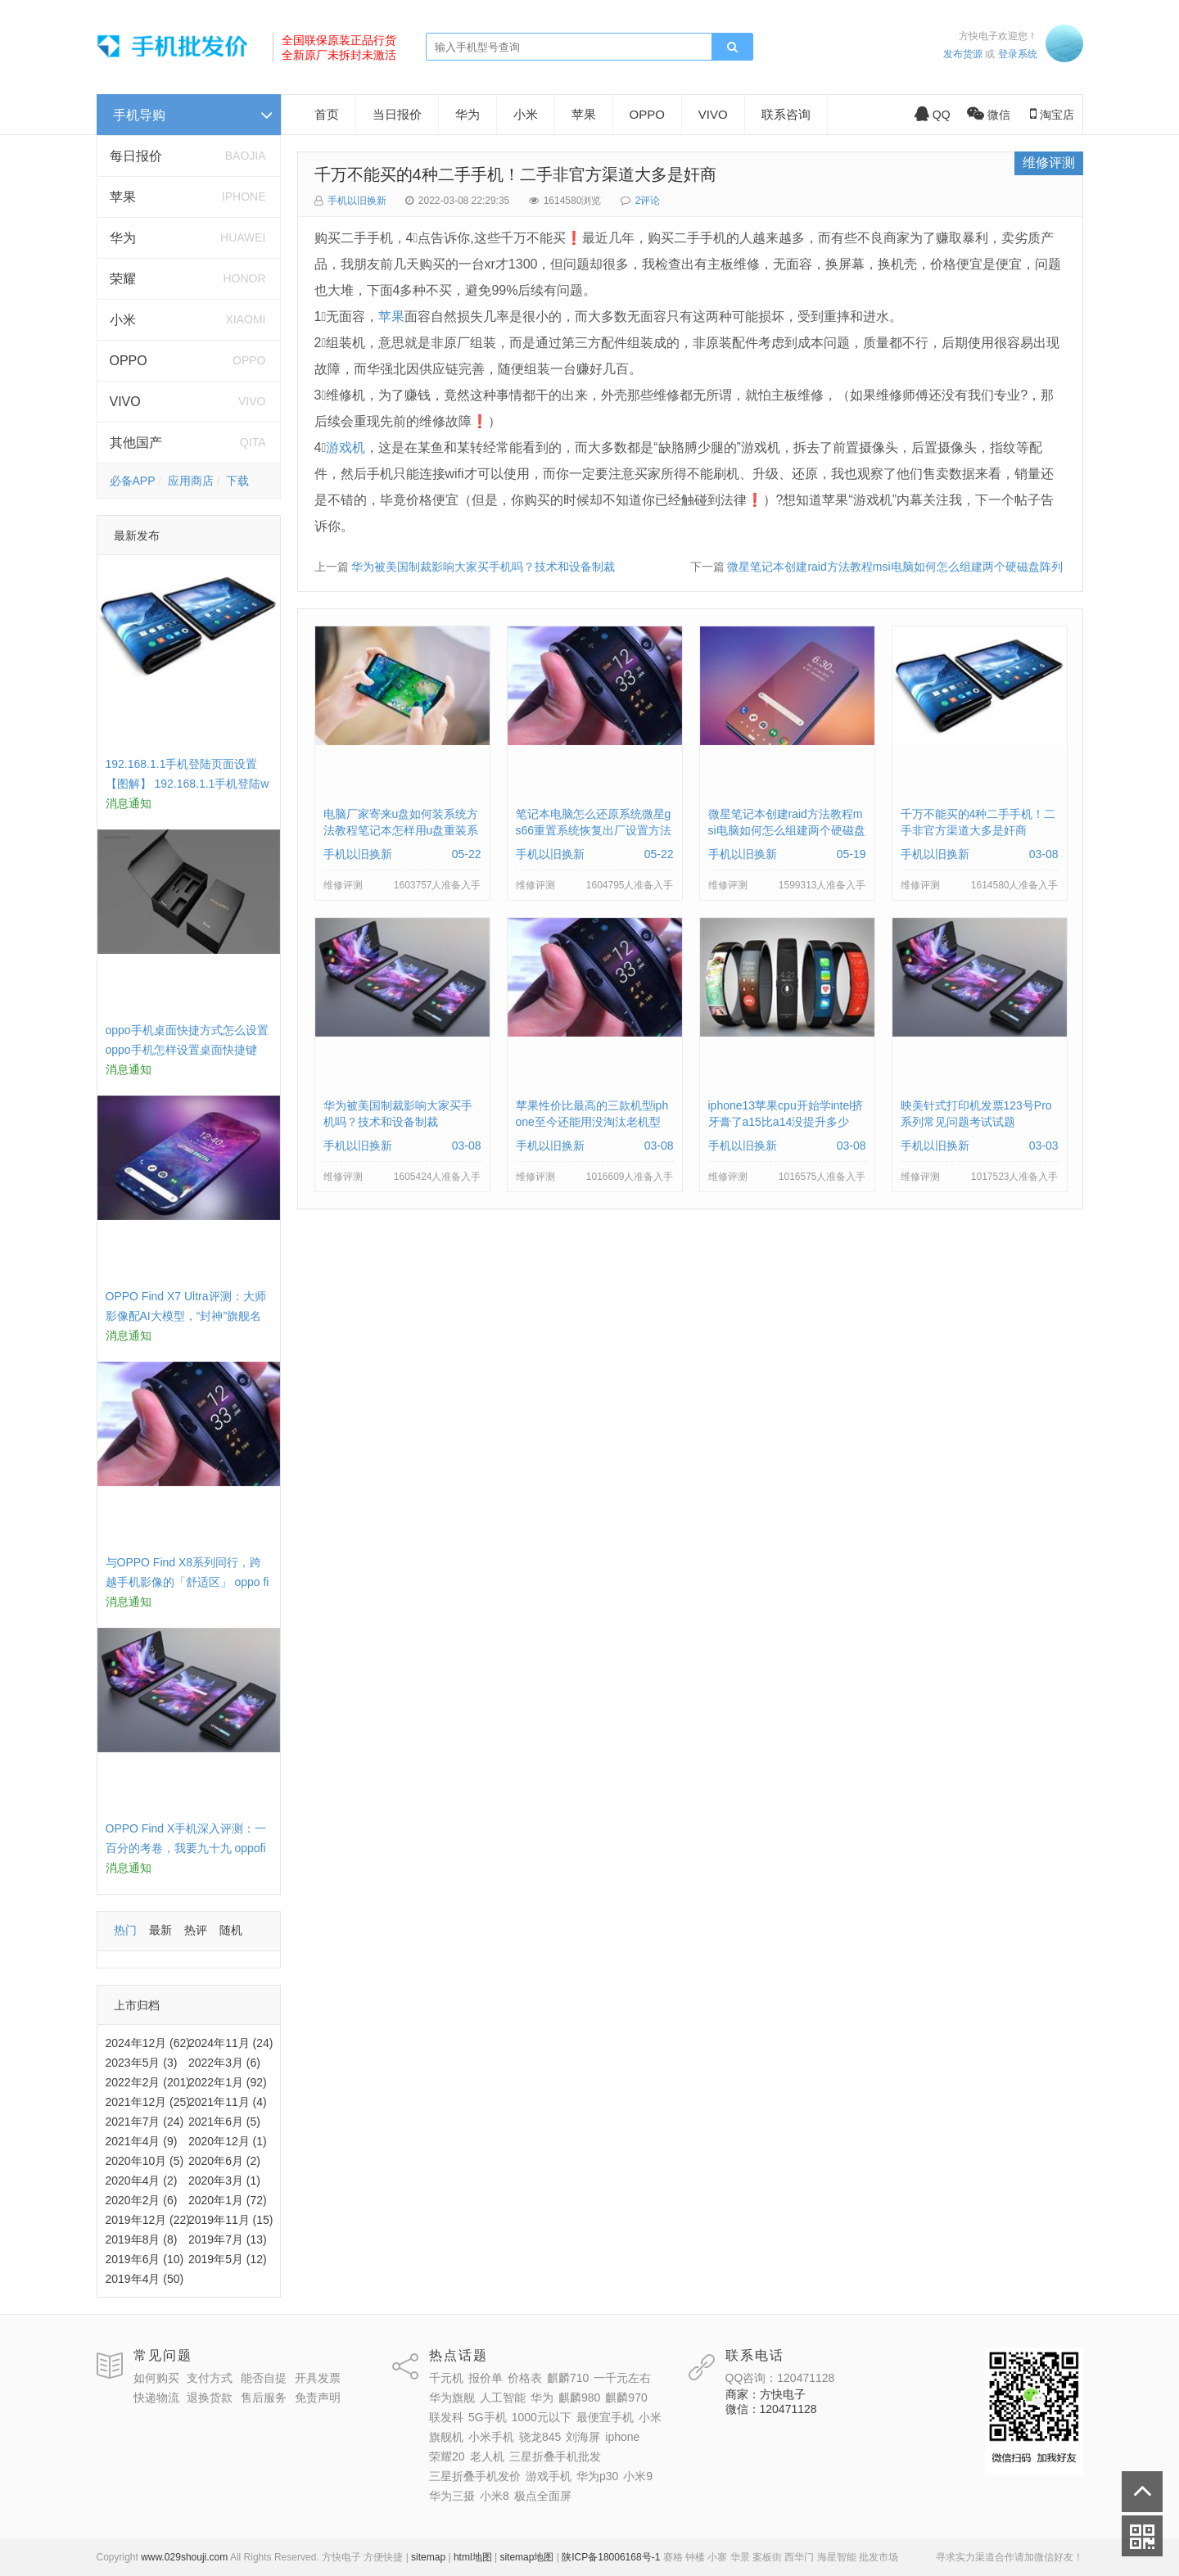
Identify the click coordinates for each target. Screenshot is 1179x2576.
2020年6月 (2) (224, 2160)
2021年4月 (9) (142, 2141)
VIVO (125, 402)
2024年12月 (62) (148, 2043)
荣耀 (123, 279)
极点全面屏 (542, 2495)
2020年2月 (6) (142, 2200)
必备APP (133, 480)
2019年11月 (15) (230, 2219)
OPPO (128, 361)
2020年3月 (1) (224, 2180)
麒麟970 (626, 2397)
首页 (326, 114)
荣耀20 (447, 2456)
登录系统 (1017, 54)
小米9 (638, 2476)
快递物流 (156, 2397)
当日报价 (397, 114)
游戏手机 (548, 2476)
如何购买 (156, 2377)
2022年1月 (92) (227, 2082)
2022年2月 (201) (148, 2082)
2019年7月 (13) (227, 2239)
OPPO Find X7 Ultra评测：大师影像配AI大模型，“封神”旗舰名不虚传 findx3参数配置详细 (186, 1316)
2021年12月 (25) (148, 2101)
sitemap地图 (526, 2557)
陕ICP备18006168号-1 (611, 2557)
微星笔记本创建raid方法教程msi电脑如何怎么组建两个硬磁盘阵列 (894, 566)
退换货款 (210, 2397)
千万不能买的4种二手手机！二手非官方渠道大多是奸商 (515, 174)
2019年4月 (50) (145, 2278)
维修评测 (1049, 162)
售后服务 (264, 2397)
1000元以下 (541, 2417)
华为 (123, 238)
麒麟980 (579, 2397)
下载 (237, 480)
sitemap (428, 2557)
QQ (933, 114)
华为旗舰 (452, 2397)
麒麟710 (568, 2377)
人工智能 (503, 2397)
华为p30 (597, 2476)
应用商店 (191, 480)
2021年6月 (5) (224, 2121)
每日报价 (136, 156)
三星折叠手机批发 (555, 2456)
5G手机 (487, 2417)
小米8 (494, 2495)
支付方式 (210, 2377)
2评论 (648, 200)
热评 (195, 1930)
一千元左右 (622, 2377)
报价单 (485, 2377)
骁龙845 (540, 2436)
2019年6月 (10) (145, 2259)
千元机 (446, 2377)
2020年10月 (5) (145, 2160)
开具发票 (318, 2377)
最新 (160, 1930)
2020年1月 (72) (227, 2200)
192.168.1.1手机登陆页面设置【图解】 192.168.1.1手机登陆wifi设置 (187, 783)
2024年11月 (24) (230, 2043)
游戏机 (345, 447)
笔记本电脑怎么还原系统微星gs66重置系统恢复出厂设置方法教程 (594, 830)
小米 (123, 320)
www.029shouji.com (184, 2557)
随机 (230, 1930)
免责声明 (318, 2397)
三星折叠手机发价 (475, 2476)
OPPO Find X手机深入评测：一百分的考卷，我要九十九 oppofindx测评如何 (186, 1848)
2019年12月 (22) (148, 2219)
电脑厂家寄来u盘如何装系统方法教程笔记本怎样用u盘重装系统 (401, 830)
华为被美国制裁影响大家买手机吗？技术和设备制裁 (483, 566)
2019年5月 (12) (227, 2259)
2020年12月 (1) (227, 2141)
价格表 (525, 2377)
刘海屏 (583, 2436)
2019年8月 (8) (142, 2239)
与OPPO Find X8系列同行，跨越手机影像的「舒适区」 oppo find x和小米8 (187, 1582)
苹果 (123, 197)
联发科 (446, 2417)
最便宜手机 (605, 2417)
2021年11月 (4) (227, 2101)
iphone (622, 2436)
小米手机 (491, 2436)
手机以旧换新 (357, 200)
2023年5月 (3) (142, 2062)
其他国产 (136, 443)
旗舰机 (446, 2436)
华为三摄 (452, 2495)
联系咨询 (786, 114)
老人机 (487, 2456)
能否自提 (264, 2377)
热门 (125, 1930)
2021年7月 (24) (145, 2121)
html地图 (473, 2557)
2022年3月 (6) (224, 2062)
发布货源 (962, 54)
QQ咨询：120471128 (780, 2377)
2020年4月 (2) (142, 2180)
